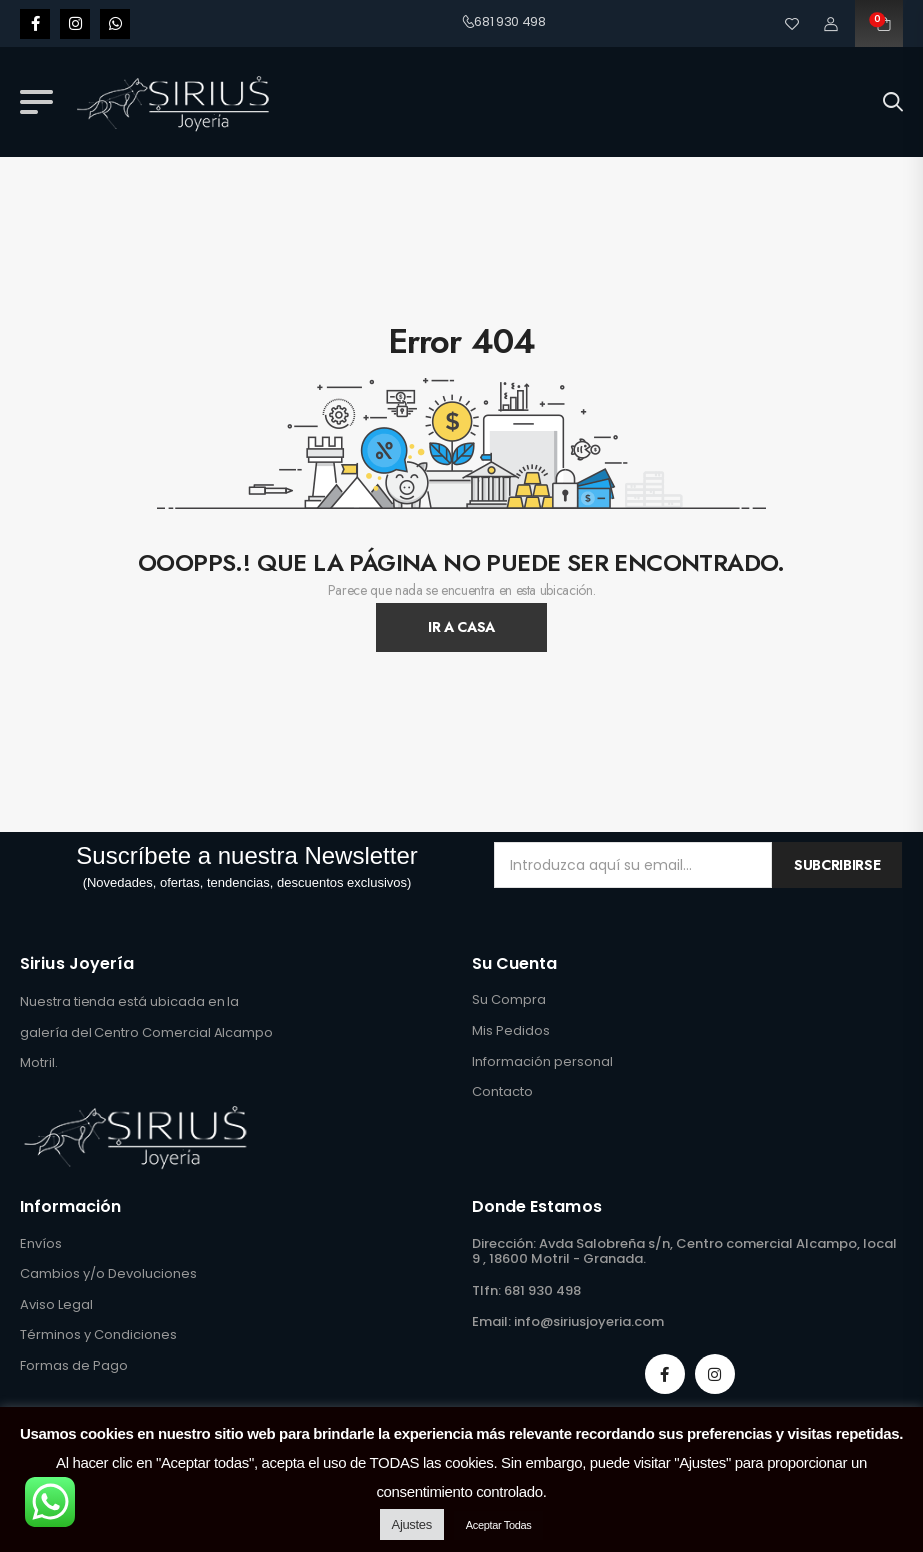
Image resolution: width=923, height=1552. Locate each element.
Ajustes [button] (412, 1524)
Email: (491, 1321)
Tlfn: (486, 1290)
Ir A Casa (461, 627)
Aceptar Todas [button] (499, 1525)
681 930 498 (504, 21)
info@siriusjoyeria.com (589, 1321)
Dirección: (504, 1243)
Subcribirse (837, 865)
